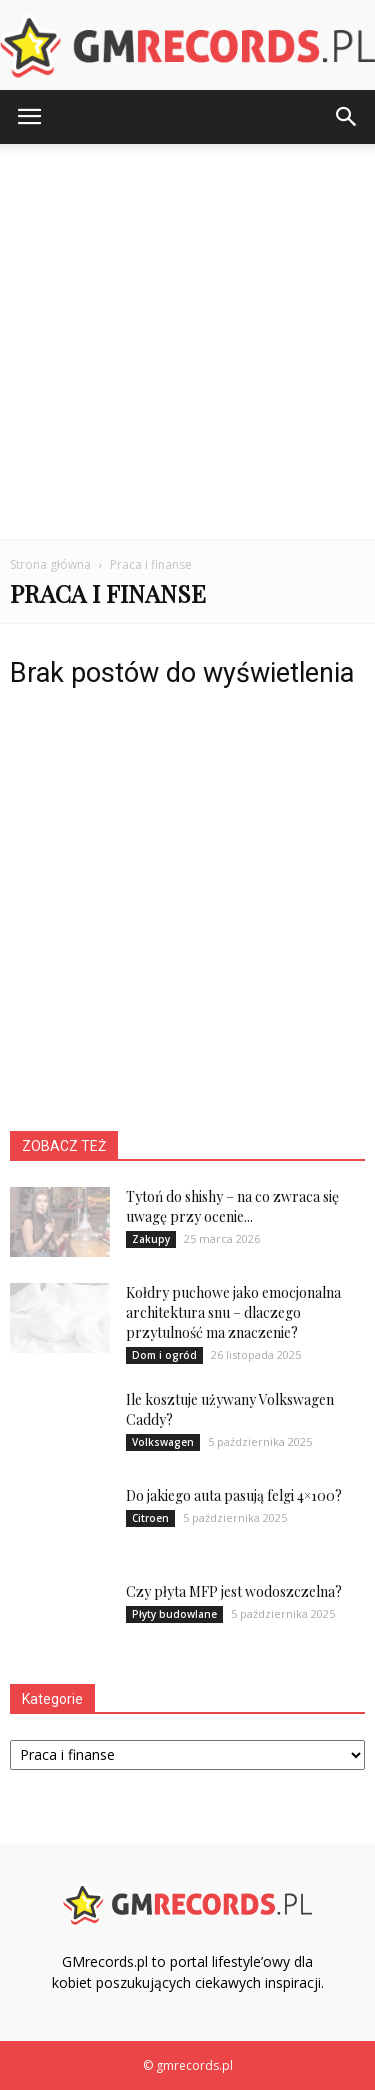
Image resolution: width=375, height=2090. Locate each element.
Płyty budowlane (174, 1614)
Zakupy (151, 1239)
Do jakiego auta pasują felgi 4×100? (234, 1495)
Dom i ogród (164, 1355)
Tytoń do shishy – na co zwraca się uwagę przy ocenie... (232, 1206)
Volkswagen (163, 1442)
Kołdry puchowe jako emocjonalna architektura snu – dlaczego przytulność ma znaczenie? (233, 1312)
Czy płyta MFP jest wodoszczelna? (234, 1591)
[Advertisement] (187, 341)
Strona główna (50, 564)
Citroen (150, 1518)
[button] (347, 117)
